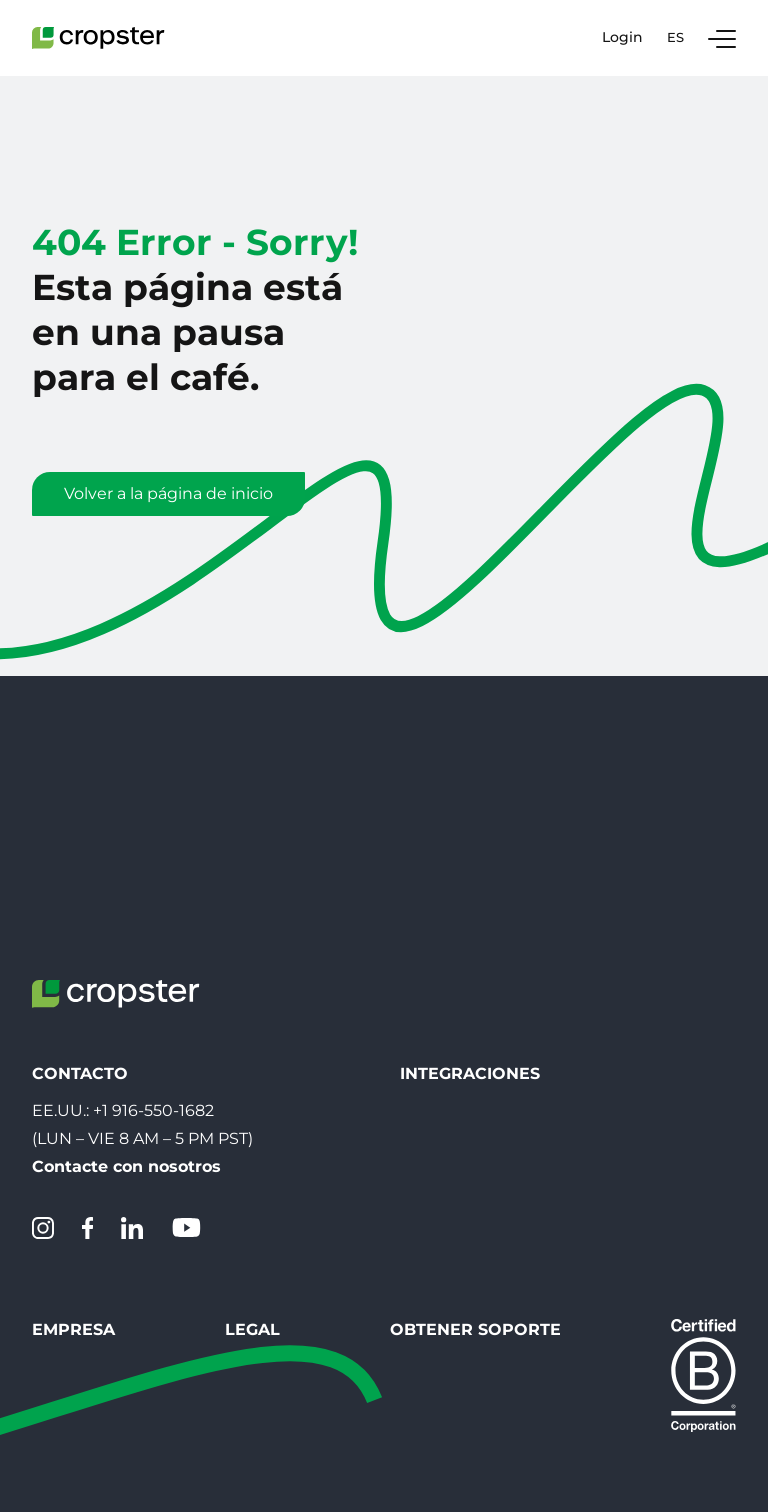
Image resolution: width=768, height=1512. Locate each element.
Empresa (73, 1107)
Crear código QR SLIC (485, 926)
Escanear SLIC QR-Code (495, 962)
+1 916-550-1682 (153, 886)
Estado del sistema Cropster (580, 1220)
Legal (224, 1107)
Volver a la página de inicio (168, 493)
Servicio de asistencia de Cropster (601, 1184)
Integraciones (470, 849)
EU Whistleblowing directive (311, 1220)
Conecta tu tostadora (485, 998)
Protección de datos (277, 1148)
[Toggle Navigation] (722, 38)
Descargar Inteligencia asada (515, 890)
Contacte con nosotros (126, 942)
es (675, 37)
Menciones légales (271, 1184)
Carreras (64, 1184)
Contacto (69, 1148)
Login (622, 37)
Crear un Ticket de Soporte (574, 1148)
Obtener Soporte (552, 1107)
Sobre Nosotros (93, 1220)
